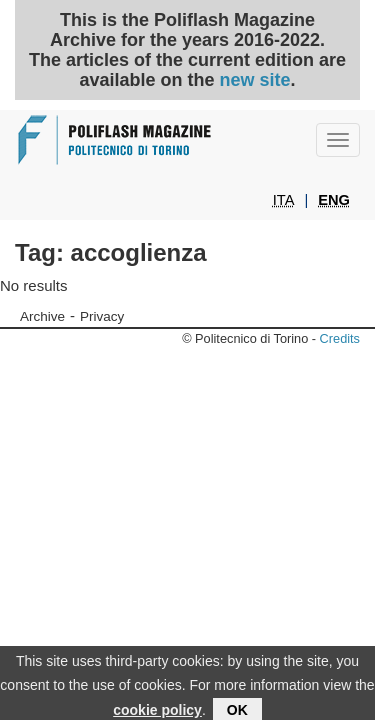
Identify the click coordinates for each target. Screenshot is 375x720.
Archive (42, 316)
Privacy (102, 316)
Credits (340, 338)
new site (255, 80)
